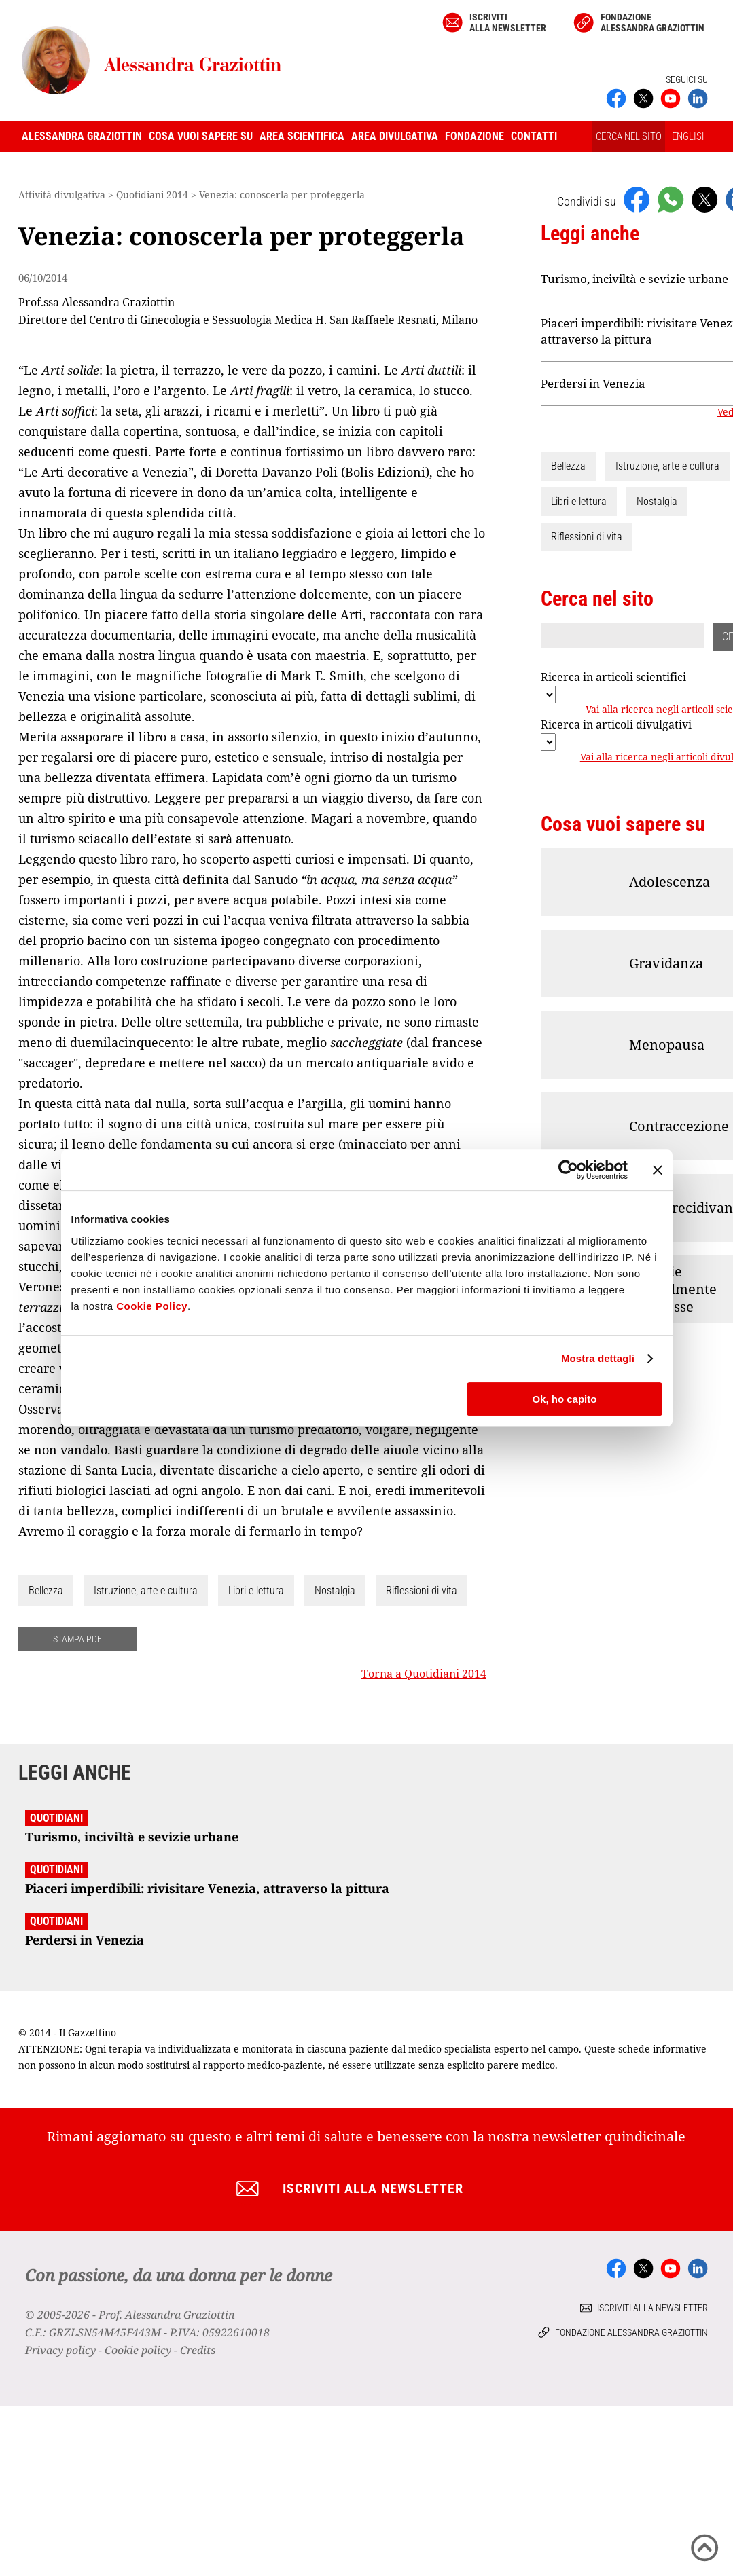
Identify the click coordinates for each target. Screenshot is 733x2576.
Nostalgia (335, 1590)
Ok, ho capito (564, 1399)
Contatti (534, 136)
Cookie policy (138, 2349)
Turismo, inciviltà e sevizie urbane (634, 279)
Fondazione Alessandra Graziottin (652, 22)
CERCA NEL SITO (629, 136)
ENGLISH (690, 136)
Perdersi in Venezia (593, 383)
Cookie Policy (151, 1306)
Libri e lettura (256, 1590)
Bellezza (46, 1590)
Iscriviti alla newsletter (507, 22)
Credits (197, 2349)
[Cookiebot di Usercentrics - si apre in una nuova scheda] (568, 1170)
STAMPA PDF (77, 1639)
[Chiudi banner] (657, 1170)
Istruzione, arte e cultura (146, 1590)
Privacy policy (60, 2349)
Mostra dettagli (597, 1358)
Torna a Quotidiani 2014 (423, 1673)
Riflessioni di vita (421, 1590)
